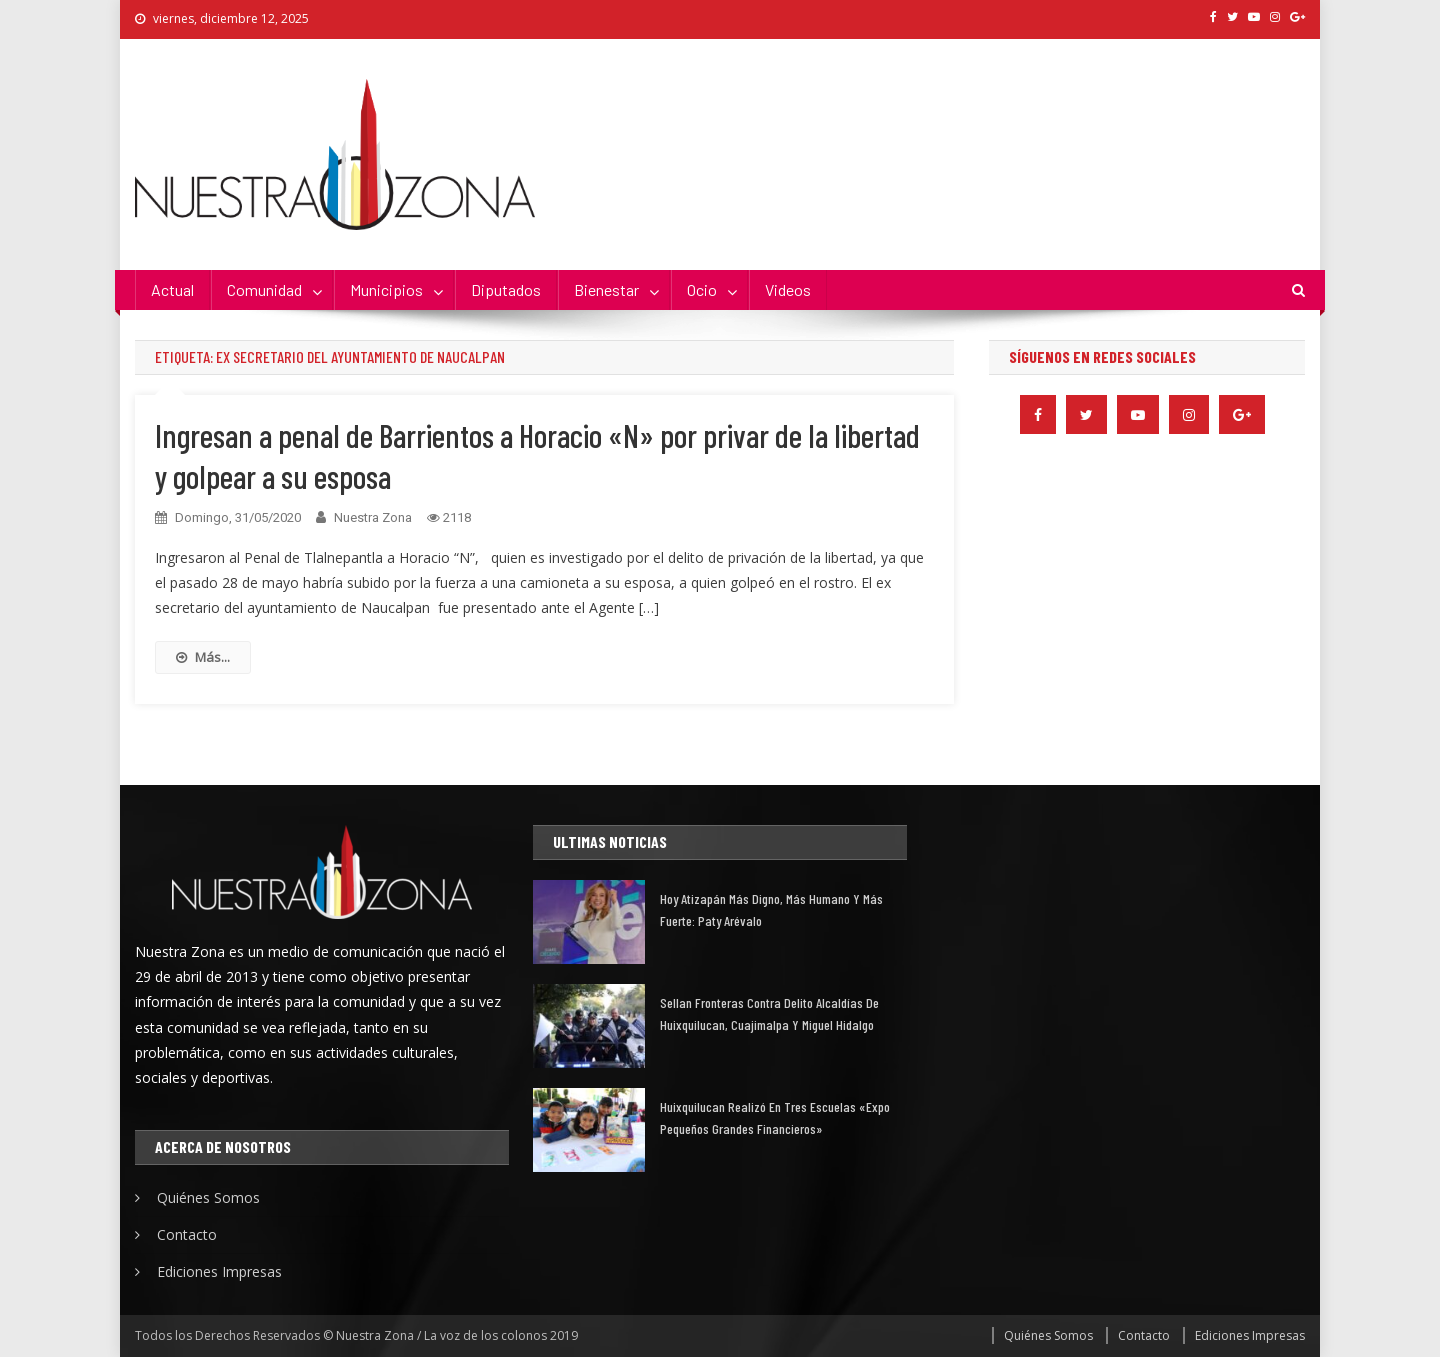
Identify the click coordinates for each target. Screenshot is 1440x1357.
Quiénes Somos (208, 1197)
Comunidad (264, 289)
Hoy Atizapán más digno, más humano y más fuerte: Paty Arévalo (771, 909)
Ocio (702, 289)
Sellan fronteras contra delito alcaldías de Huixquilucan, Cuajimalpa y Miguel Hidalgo (769, 1013)
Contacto (187, 1234)
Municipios (386, 289)
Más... (203, 657)
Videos (788, 289)
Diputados (506, 289)
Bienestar (606, 289)
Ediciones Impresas (219, 1271)
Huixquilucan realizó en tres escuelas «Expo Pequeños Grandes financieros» (775, 1117)
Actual (172, 289)
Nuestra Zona (373, 517)
